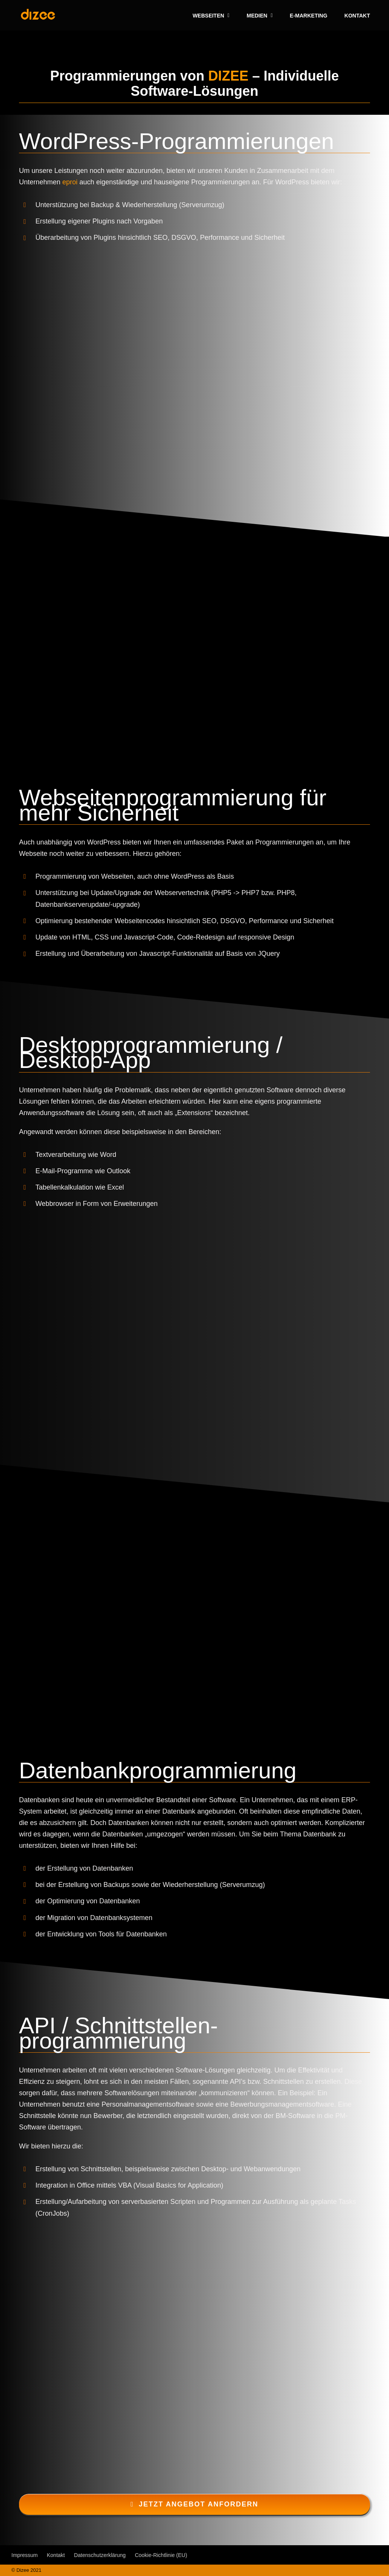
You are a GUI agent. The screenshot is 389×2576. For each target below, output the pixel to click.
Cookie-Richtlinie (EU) (161, 2555)
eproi (69, 182)
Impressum (24, 2555)
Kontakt (56, 2555)
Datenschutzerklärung (100, 2555)
